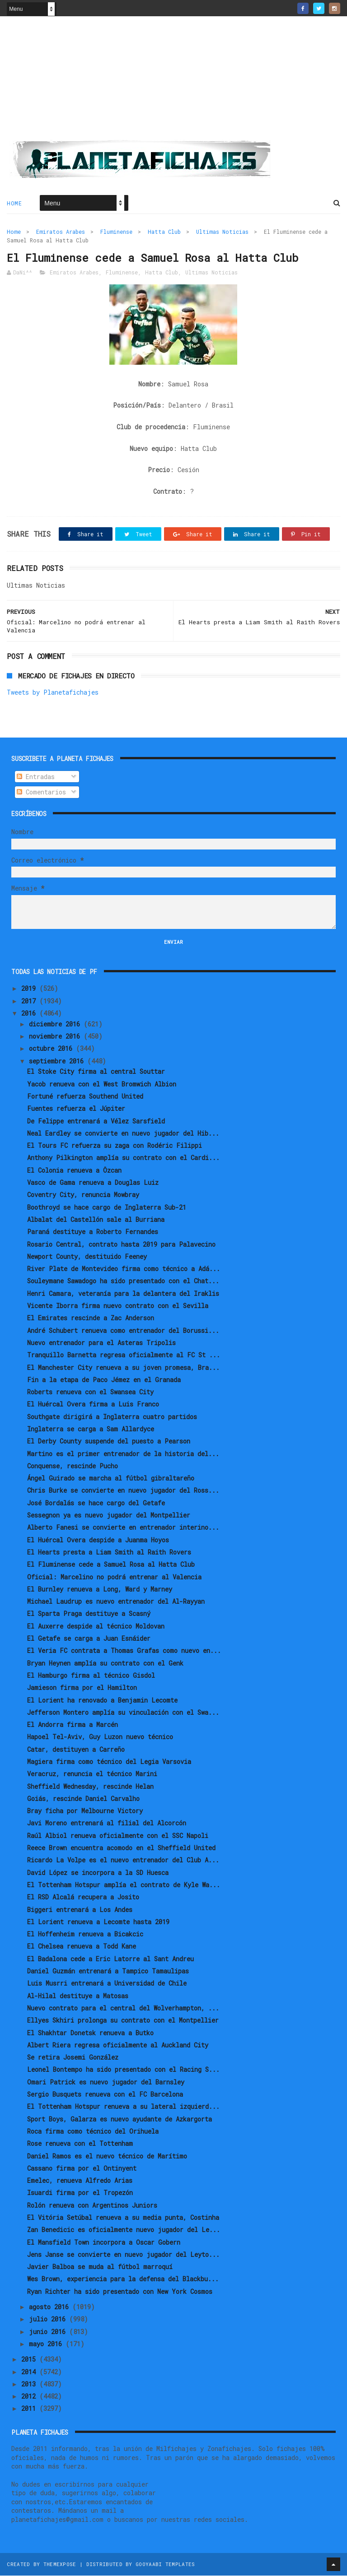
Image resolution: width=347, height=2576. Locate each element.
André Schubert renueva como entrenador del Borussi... (123, 1331)
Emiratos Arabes (60, 232)
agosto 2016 (50, 2307)
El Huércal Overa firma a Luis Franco (93, 1405)
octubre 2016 (52, 1049)
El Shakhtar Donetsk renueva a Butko (90, 2033)
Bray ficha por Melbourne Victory (85, 1811)
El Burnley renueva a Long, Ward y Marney (99, 1589)
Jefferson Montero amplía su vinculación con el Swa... (123, 1712)
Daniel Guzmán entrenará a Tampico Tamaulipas (108, 1971)
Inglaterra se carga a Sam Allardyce (90, 1429)
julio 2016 (49, 2320)
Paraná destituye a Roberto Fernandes (92, 1232)
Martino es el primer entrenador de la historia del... (123, 1454)
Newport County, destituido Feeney (87, 1257)
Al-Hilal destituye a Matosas (77, 1996)
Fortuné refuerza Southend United (85, 1096)
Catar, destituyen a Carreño (76, 1749)
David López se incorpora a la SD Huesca (98, 1873)
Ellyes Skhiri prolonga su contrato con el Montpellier (123, 2020)
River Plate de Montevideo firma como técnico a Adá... (123, 1269)
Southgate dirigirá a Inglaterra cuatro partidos (112, 1417)
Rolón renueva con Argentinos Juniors (92, 2205)
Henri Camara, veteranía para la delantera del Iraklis (123, 1294)
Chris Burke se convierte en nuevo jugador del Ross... (123, 1491)
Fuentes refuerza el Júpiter (76, 1109)
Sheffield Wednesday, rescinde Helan (90, 1786)
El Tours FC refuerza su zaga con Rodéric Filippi (114, 1146)
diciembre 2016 (56, 1024)
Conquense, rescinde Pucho (72, 1466)
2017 (30, 1001)
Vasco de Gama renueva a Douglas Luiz (93, 1183)
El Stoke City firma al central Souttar (96, 1072)
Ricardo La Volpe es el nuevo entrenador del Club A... (123, 1861)
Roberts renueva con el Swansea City (90, 1392)
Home (14, 203)
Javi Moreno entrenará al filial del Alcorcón (106, 1823)
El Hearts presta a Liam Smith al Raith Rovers (109, 1552)
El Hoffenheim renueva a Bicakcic (85, 1934)
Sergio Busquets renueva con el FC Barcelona (105, 2094)
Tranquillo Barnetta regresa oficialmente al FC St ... (123, 1355)
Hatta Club (164, 232)
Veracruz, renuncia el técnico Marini (92, 1774)
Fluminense (116, 232)
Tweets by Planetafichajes (52, 692)
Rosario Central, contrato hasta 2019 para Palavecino (121, 1244)
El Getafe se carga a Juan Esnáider (88, 1638)
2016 (30, 1013)
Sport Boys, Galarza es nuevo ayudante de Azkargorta (119, 2119)
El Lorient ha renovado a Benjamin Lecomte (102, 1700)
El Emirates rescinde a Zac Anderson (90, 1318)
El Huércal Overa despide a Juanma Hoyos (98, 1540)
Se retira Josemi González (72, 2057)
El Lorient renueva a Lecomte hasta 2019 (98, 1922)
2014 (30, 2372)
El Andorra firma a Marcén (72, 1725)
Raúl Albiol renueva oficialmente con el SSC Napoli (117, 1836)
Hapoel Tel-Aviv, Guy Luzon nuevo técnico (100, 1737)
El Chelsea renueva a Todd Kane (81, 1947)
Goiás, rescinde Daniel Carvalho (83, 1799)
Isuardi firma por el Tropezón (80, 2193)
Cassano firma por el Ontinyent (81, 2168)
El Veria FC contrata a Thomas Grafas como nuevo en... (124, 1651)
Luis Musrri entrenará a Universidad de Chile (107, 1984)
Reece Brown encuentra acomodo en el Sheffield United (121, 1848)
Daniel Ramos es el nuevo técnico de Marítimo (107, 2156)
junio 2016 (49, 2332)
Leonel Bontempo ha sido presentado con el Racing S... (123, 2070)
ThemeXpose (59, 2564)
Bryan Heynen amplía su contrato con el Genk (105, 1663)
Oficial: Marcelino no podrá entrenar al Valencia (114, 1577)
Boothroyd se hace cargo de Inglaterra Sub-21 (106, 1207)
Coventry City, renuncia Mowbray (83, 1195)
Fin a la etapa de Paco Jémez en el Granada (104, 1380)
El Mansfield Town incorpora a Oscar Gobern (103, 2242)
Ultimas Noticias (222, 232)
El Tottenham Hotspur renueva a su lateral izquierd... (123, 2107)
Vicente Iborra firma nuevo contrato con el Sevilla (117, 1306)
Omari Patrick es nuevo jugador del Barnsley (105, 2082)
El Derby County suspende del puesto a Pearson (108, 1442)
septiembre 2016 (58, 1061)
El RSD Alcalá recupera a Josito (83, 1898)
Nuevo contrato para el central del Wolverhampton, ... (123, 2008)
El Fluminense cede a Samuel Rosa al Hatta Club (111, 1565)
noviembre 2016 (56, 1036)
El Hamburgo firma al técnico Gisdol (91, 1675)
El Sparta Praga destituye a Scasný (88, 1614)
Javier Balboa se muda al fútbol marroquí (100, 2267)
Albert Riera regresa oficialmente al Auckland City (117, 2045)
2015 (30, 2360)
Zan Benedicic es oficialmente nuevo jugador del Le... (123, 2230)
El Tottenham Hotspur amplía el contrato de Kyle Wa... (123, 1885)
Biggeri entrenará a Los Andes (79, 1910)
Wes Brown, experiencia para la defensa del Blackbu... (123, 2279)
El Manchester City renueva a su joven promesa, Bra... (123, 1368)
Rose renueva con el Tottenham (80, 2144)
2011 (30, 2409)
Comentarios (41, 793)
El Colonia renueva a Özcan (74, 1170)
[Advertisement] (173, 82)
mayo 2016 (47, 2344)
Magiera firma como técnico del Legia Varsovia (109, 1762)
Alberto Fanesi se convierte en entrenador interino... (123, 1528)
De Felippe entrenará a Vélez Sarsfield (96, 1121)
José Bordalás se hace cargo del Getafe (96, 1503)
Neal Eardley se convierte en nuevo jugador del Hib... (123, 1133)
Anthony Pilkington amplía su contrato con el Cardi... (123, 1158)
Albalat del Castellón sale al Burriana (95, 1220)
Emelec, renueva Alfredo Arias (79, 2181)
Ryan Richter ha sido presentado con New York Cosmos (119, 2292)
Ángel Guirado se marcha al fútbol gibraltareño (110, 1478)
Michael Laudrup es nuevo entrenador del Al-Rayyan (116, 1601)
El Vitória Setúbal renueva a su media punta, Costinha (123, 2218)
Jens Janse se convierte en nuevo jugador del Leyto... (123, 2255)
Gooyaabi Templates (165, 2564)
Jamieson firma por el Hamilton (82, 1688)
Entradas (36, 777)
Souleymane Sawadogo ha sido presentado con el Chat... (123, 1281)
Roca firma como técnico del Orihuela (93, 2131)
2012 (30, 2396)
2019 (30, 989)
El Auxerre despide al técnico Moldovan (95, 1626)
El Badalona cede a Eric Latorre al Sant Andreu (110, 1959)
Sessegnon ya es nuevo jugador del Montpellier (108, 1515)
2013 (30, 2384)
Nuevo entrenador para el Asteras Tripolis (101, 1343)
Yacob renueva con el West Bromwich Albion (101, 1084)
